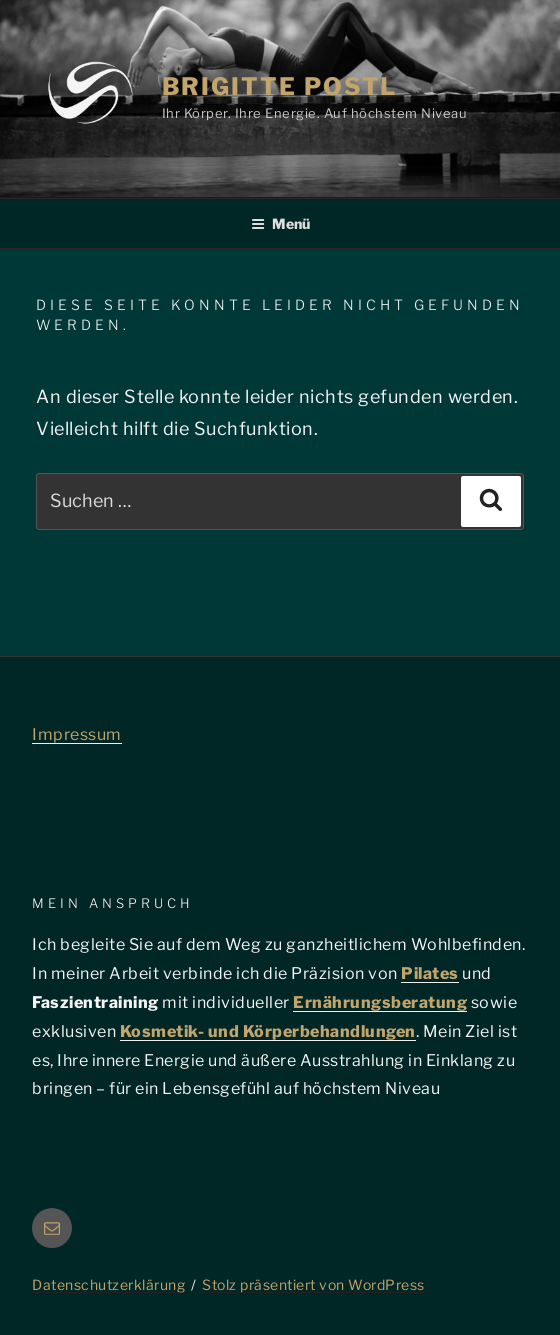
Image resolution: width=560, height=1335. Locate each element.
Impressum (77, 734)
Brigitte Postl (280, 86)
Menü (280, 223)
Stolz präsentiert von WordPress (313, 1284)
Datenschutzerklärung (108, 1284)
